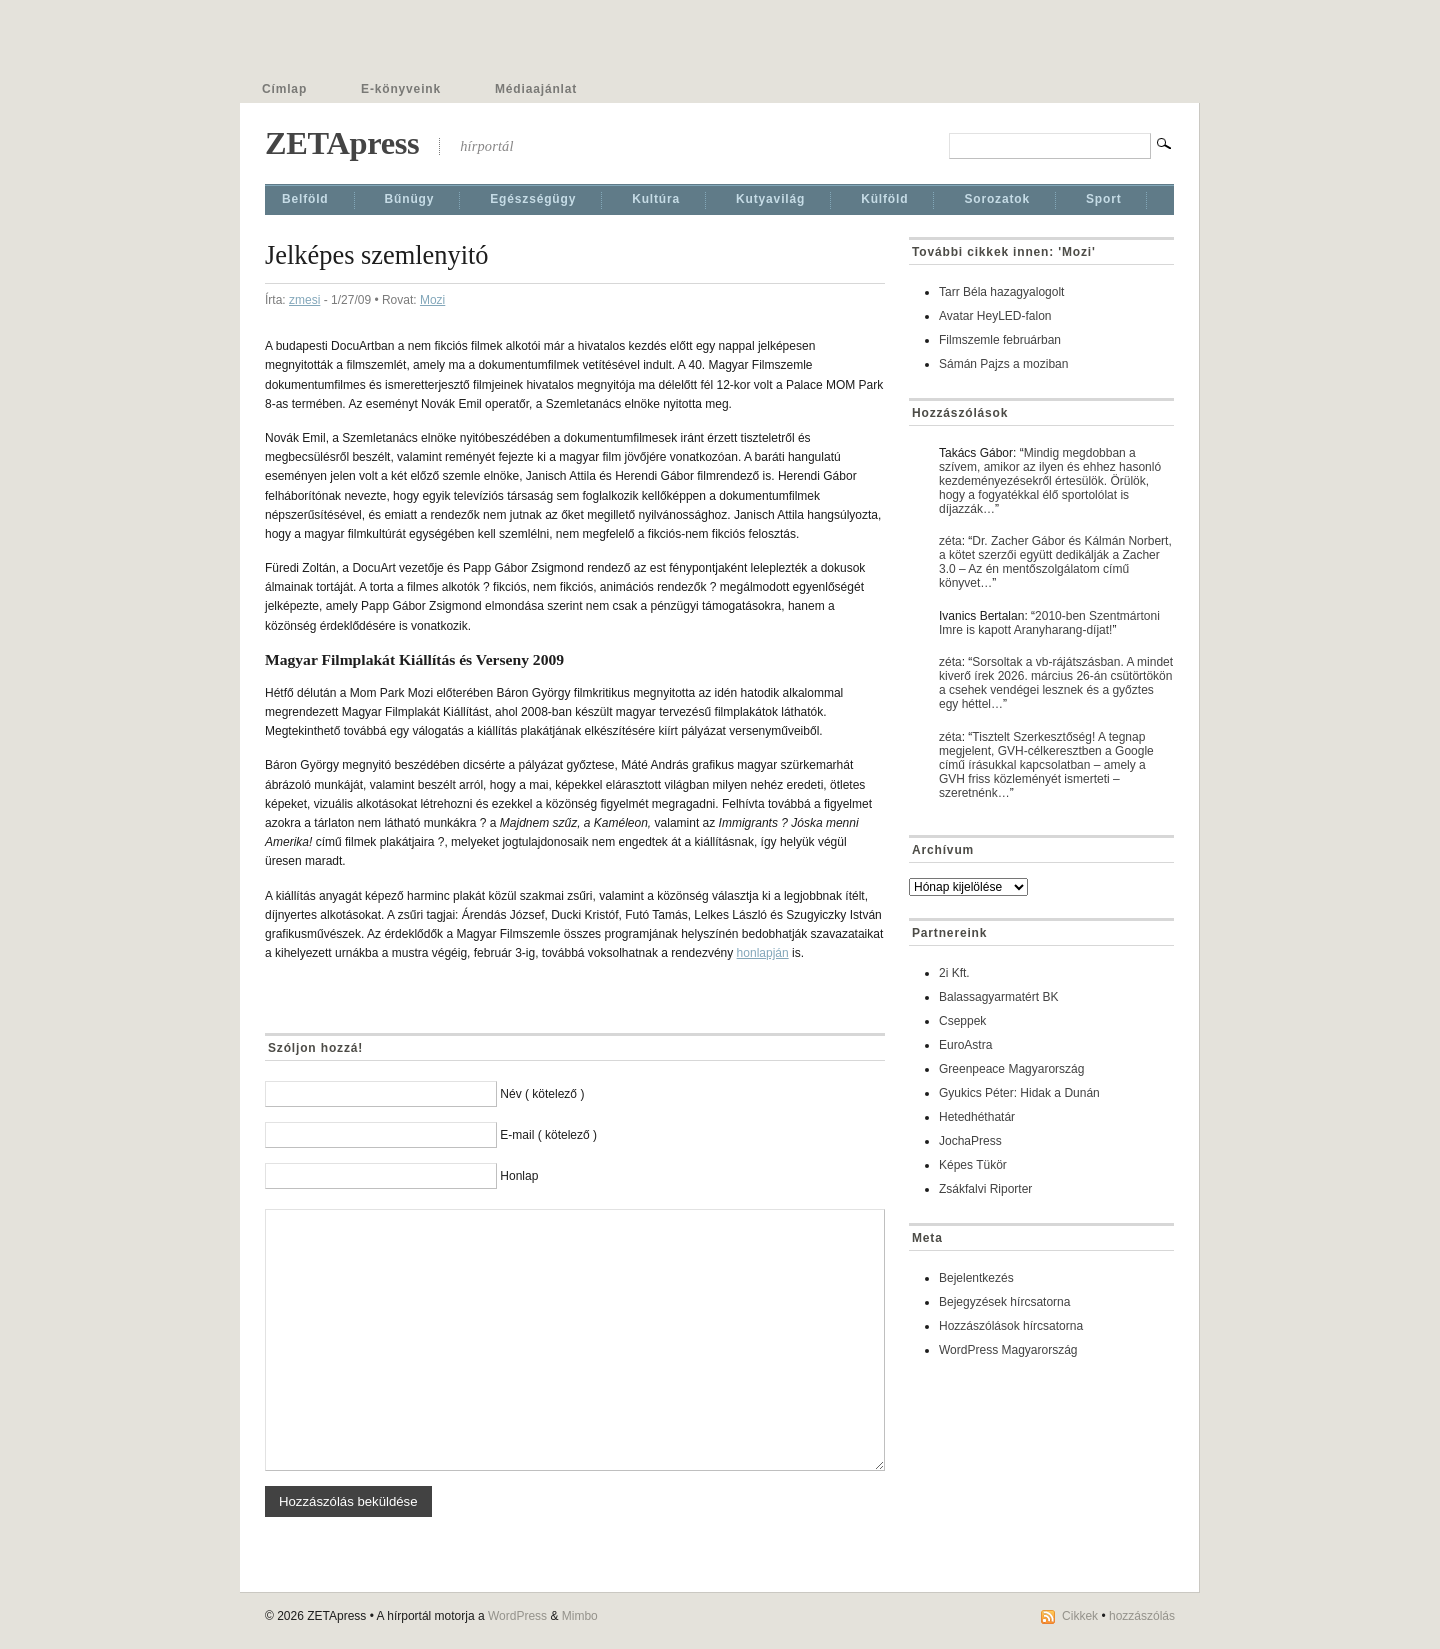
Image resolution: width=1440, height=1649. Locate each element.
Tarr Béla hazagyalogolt (1001, 292)
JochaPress (970, 1141)
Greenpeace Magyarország (1011, 1069)
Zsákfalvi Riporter (985, 1189)
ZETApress (342, 143)
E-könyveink (401, 89)
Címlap (284, 89)
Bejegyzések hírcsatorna (1004, 1302)
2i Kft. (954, 973)
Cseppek (962, 1021)
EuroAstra (965, 1045)
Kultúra (656, 199)
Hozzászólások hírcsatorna (1011, 1326)
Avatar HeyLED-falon (995, 316)
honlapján (763, 953)
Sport (1104, 199)
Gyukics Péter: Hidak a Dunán (1019, 1093)
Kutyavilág (770, 199)
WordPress (517, 1616)
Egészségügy (533, 199)
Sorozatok (997, 199)
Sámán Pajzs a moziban (1003, 364)
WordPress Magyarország (1008, 1350)
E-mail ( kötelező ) (548, 1135)
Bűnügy (410, 199)
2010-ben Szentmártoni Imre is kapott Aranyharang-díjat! (1049, 623)
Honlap (519, 1176)
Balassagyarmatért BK (998, 997)
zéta (950, 541)
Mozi (432, 300)
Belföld (305, 199)
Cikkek (1080, 1616)
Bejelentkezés (976, 1278)
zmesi (304, 300)
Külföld (884, 199)
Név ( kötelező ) (542, 1094)
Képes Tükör (973, 1165)
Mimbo (580, 1616)
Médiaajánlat (536, 89)
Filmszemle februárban (1000, 340)
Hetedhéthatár (977, 1117)
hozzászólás (1142, 1616)
